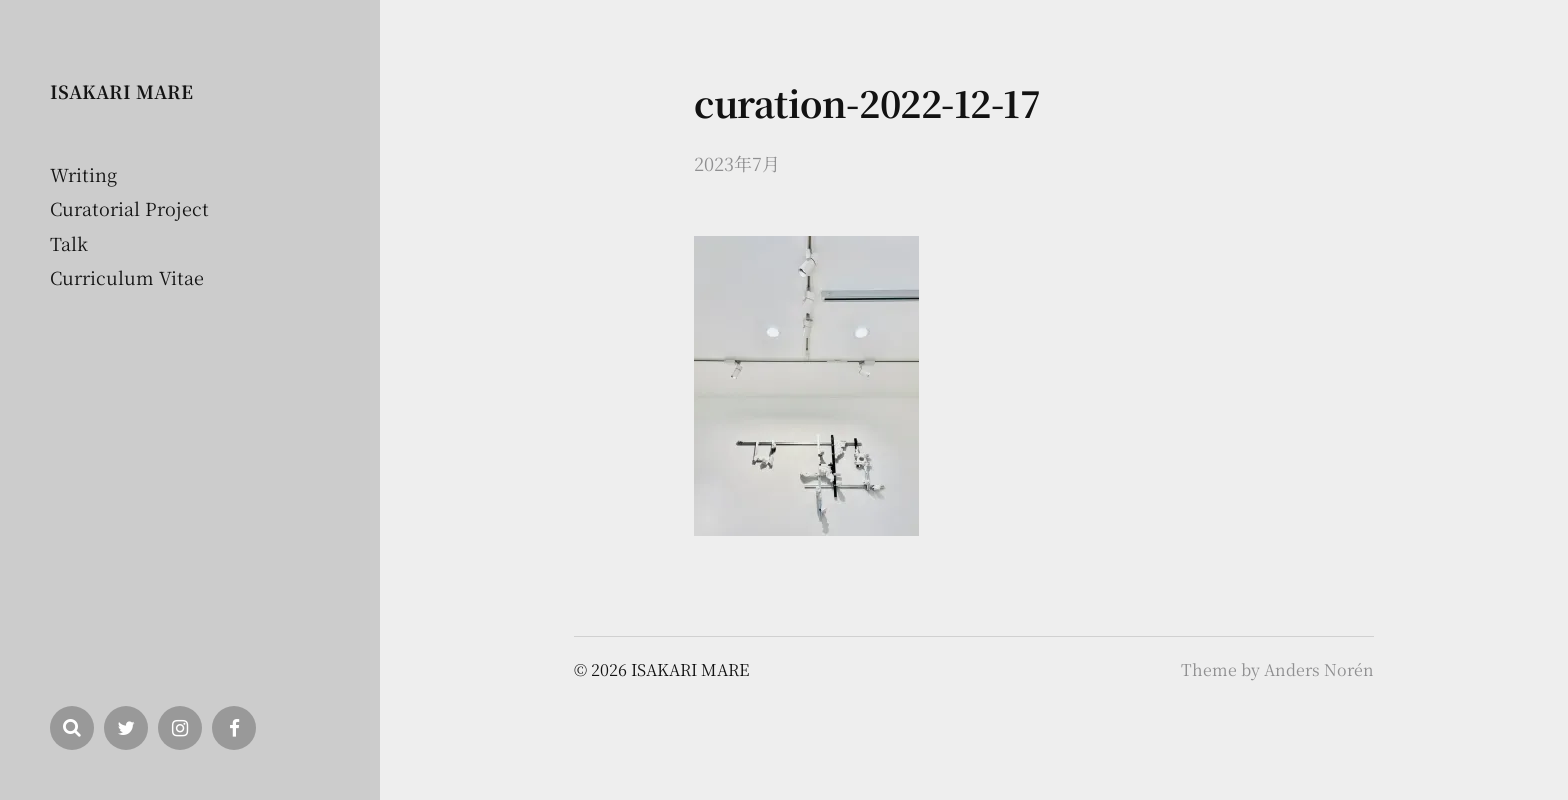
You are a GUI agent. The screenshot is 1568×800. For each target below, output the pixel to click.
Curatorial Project (129, 208)
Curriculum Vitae (127, 277)
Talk (69, 243)
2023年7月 (737, 163)
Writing (83, 174)
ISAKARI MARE (121, 91)
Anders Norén (1319, 669)
